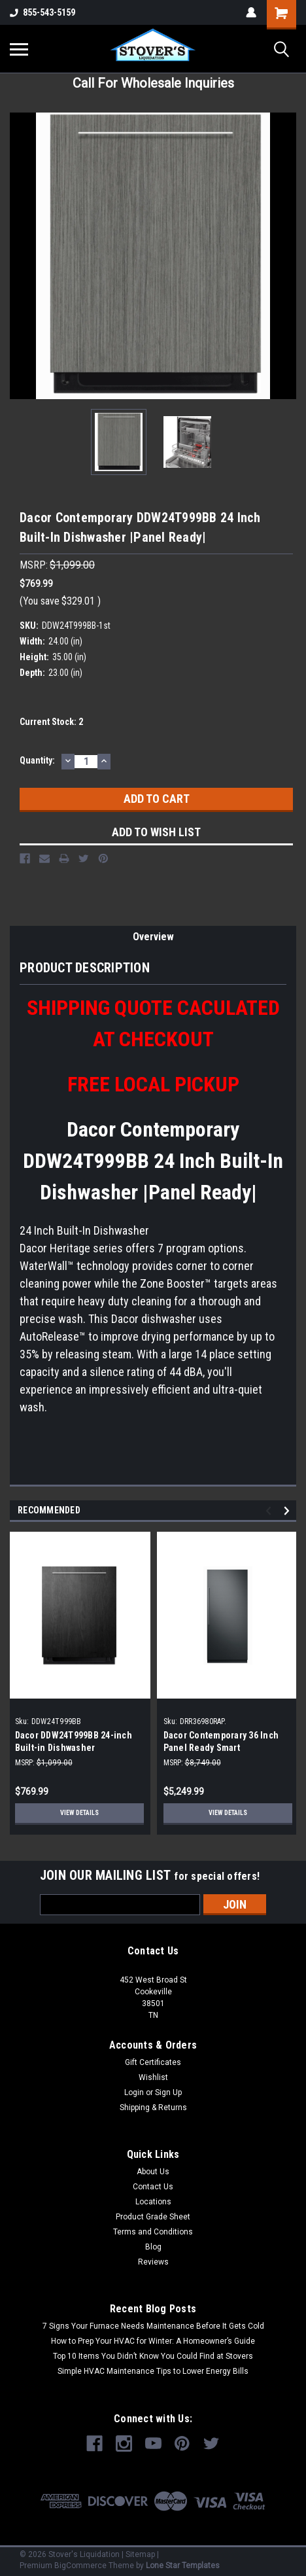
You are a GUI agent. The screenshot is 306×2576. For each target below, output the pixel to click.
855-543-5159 (42, 12)
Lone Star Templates (183, 2565)
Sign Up (168, 2092)
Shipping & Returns (153, 2107)
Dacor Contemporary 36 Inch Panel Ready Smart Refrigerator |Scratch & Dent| (222, 1747)
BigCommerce (80, 2565)
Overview (153, 936)
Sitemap (140, 2554)
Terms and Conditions (153, 2231)
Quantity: (37, 760)
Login (134, 2092)
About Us (153, 2171)
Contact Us (153, 2186)
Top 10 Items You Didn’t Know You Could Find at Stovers (153, 2356)
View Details (79, 1812)
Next (289, 1511)
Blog (153, 2246)
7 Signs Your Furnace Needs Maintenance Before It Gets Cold (153, 2326)
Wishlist (153, 2077)
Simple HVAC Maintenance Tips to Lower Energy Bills (153, 2371)
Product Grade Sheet (153, 2216)
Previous (270, 1511)
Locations (153, 2201)
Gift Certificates (153, 2062)
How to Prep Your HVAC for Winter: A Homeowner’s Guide (153, 2341)
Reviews (153, 2262)
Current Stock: (51, 721)
